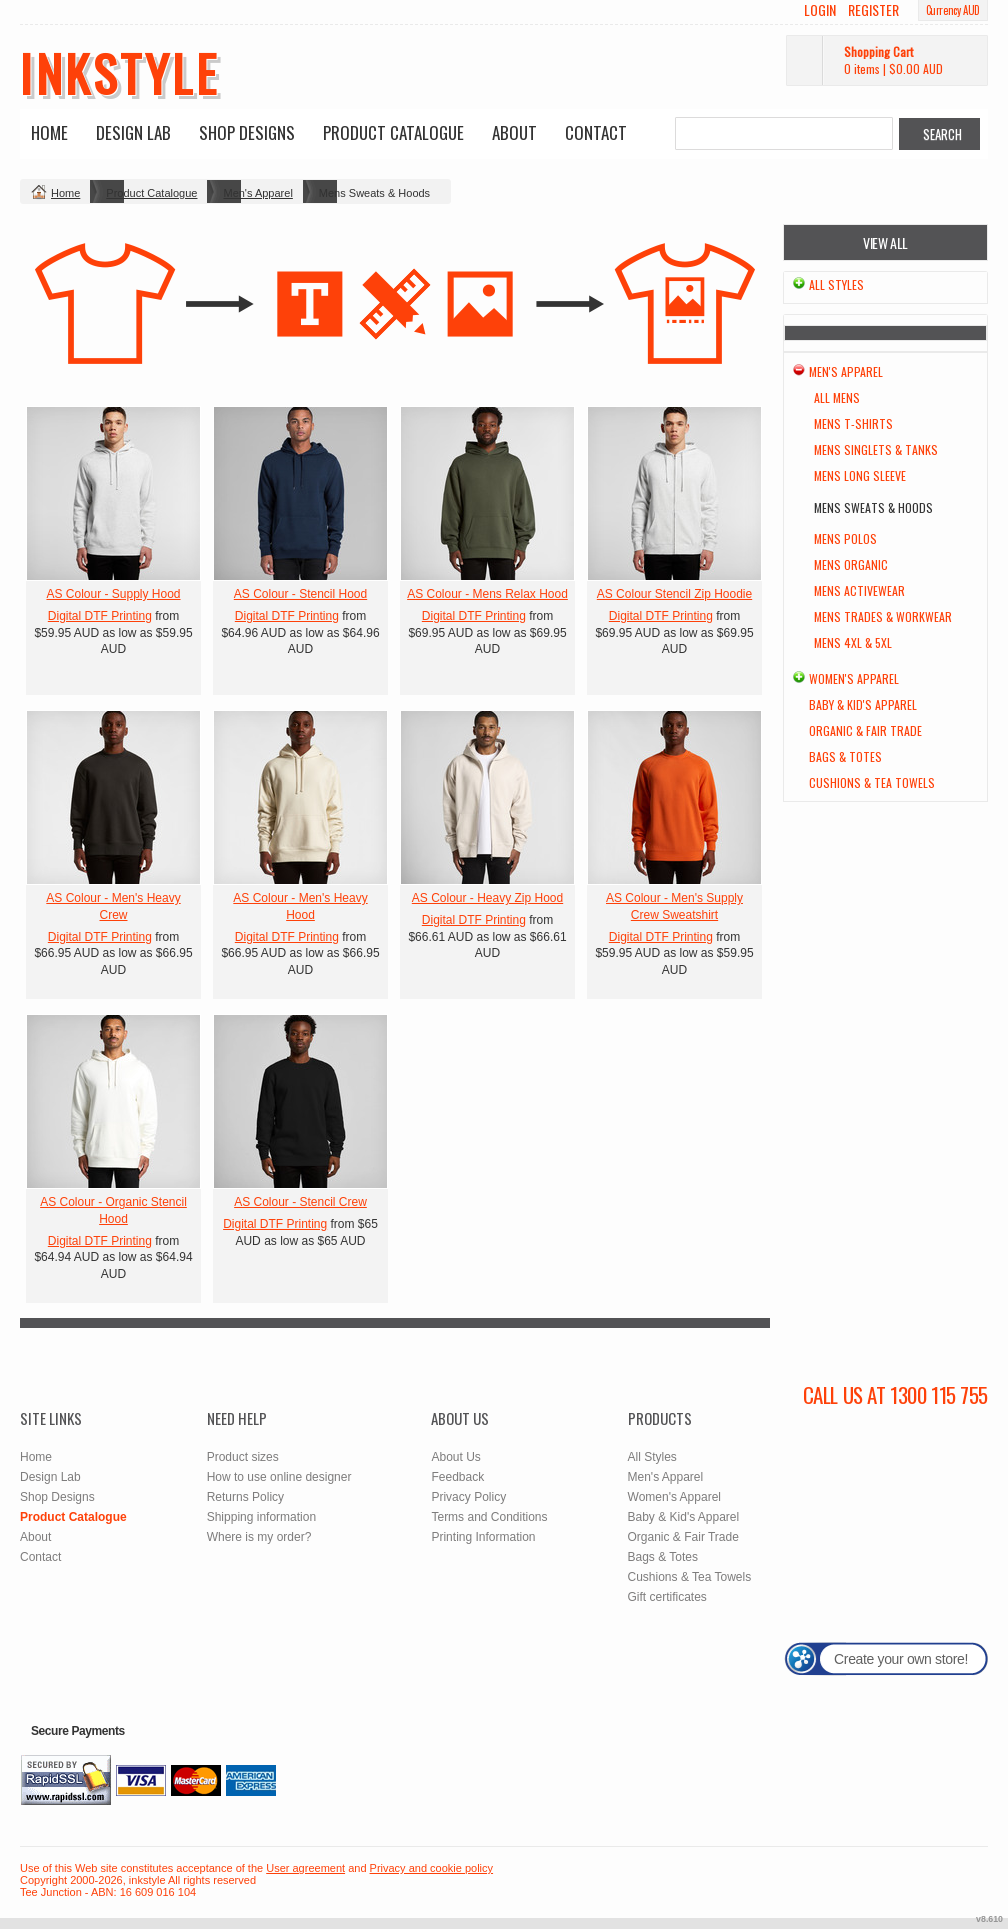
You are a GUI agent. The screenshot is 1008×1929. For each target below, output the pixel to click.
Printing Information (483, 1537)
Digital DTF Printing (100, 616)
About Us (455, 1457)
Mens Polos (845, 538)
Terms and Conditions (489, 1517)
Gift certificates (667, 1597)
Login (820, 10)
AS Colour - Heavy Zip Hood (487, 898)
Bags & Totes (845, 756)
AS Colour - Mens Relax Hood (487, 594)
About (514, 132)
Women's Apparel (854, 678)
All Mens (837, 397)
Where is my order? (259, 1537)
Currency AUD (953, 10)
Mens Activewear (859, 590)
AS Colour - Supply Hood (113, 594)
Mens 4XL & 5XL (853, 642)
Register (873, 10)
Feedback (457, 1477)
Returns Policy (245, 1497)
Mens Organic (851, 564)
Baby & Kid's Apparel (863, 704)
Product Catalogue (393, 132)
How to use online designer (279, 1477)
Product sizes (243, 1457)
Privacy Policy (468, 1497)
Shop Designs (247, 132)
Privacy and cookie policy (432, 1868)
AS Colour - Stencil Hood (300, 594)
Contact (596, 132)
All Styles (836, 284)
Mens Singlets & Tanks (876, 449)
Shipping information (261, 1517)
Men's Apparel (257, 193)
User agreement (305, 1868)
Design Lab (133, 132)
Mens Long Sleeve (860, 475)
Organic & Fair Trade (865, 730)
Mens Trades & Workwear (883, 616)
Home (49, 132)
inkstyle (119, 72)
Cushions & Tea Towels (872, 782)
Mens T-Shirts (853, 423)
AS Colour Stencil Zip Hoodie (674, 594)
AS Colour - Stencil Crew (300, 1202)
